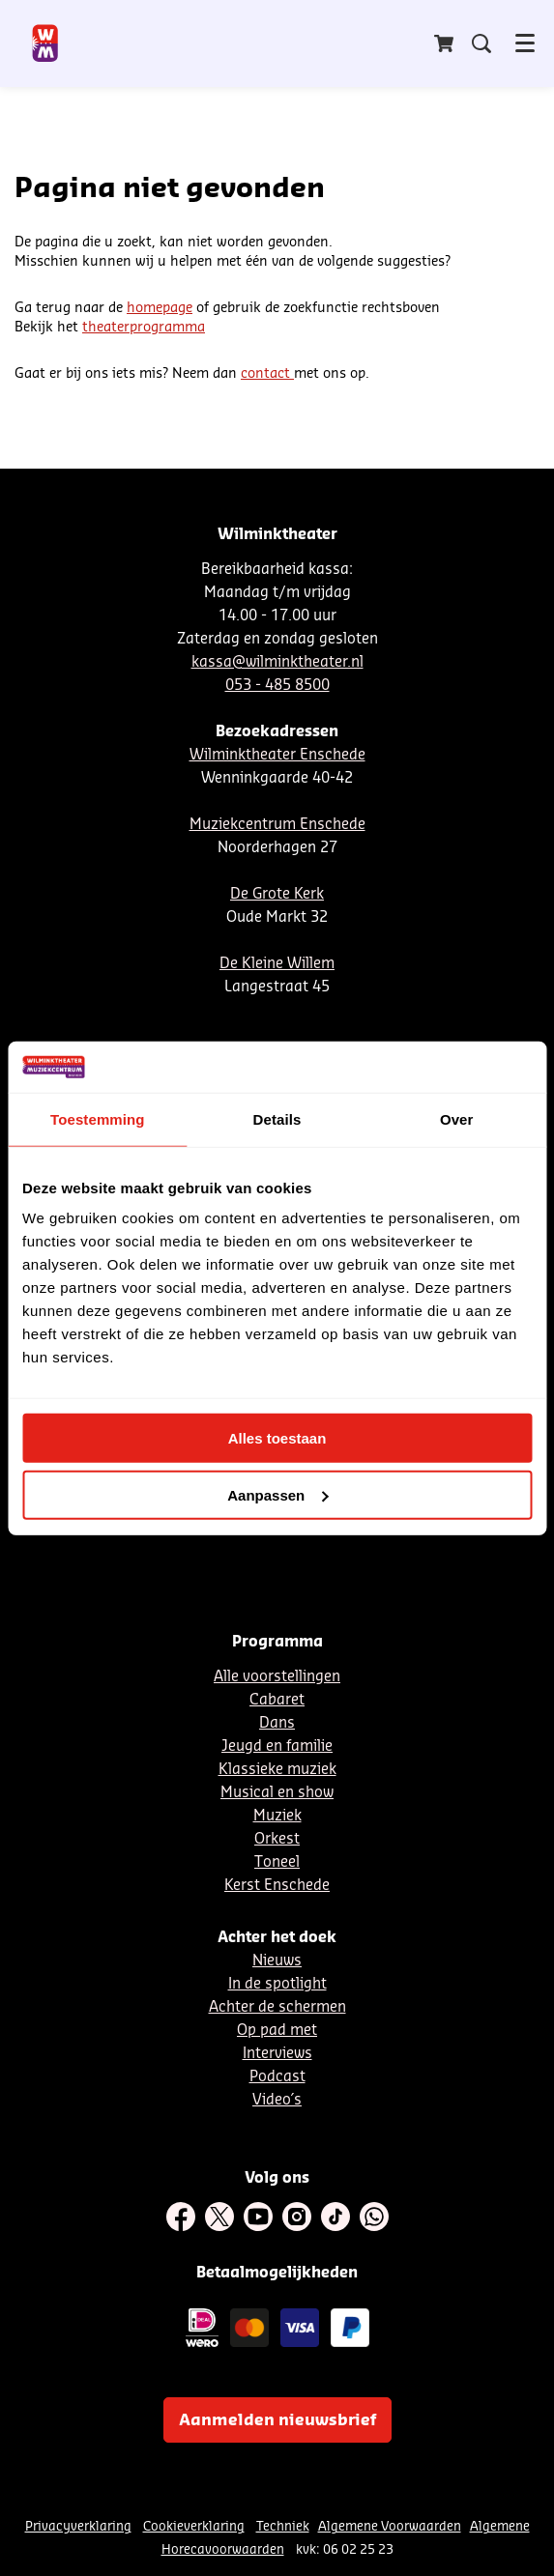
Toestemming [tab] (97, 1118)
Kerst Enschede (277, 1885)
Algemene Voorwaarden (389, 2526)
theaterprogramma (143, 327)
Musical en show (277, 1793)
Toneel (277, 1862)
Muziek (277, 1816)
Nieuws (277, 1961)
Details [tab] (277, 1118)
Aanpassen (277, 1494)
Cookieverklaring (194, 2526)
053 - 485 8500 (277, 685)
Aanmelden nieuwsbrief (277, 2420)
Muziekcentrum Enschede (277, 824)
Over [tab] (457, 1118)
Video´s (277, 2100)
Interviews (277, 2053)
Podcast (277, 2077)
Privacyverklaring (78, 2526)
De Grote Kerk (277, 894)
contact (267, 374)
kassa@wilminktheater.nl (277, 662)
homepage (159, 308)
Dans (277, 1723)
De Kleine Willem (277, 964)
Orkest (277, 1839)
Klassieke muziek (277, 1769)
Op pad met (277, 2030)
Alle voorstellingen (277, 1677)
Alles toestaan (277, 1438)
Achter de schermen (277, 2007)
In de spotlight (277, 1984)
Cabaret (277, 1700)
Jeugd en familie (277, 1746)
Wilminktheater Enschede (277, 755)
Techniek (282, 2526)
